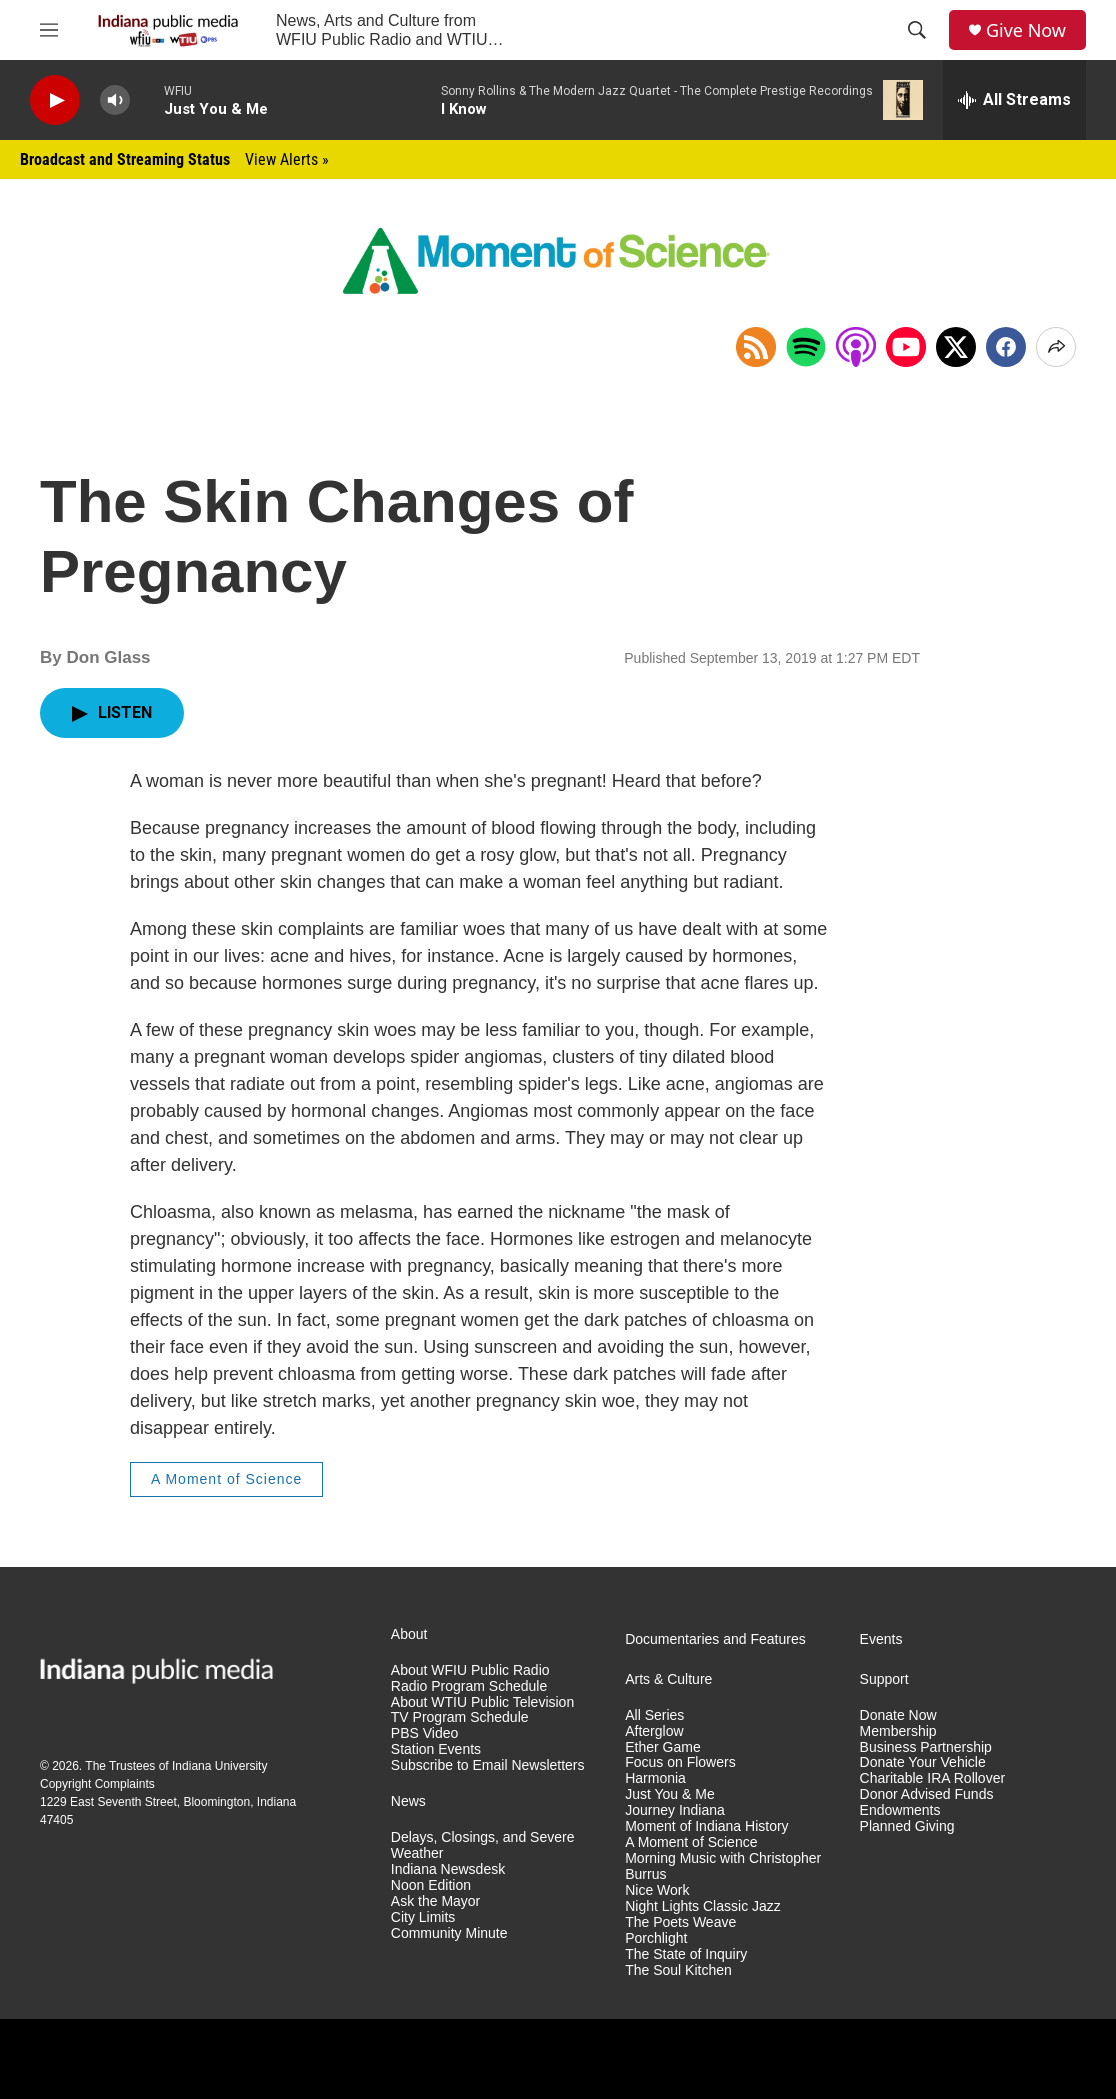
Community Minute (449, 1933)
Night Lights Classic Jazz (703, 1906)
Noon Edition (431, 1885)
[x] (956, 347)
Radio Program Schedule (469, 1686)
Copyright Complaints (97, 1784)
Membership (898, 1731)
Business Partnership (926, 1747)
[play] (55, 100)
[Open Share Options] (1056, 347)
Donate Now (898, 1715)
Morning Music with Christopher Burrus (723, 1866)
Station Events (436, 1749)
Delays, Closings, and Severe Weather (483, 1845)
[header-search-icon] (917, 30)
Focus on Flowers (680, 1762)
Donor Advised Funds (927, 1794)
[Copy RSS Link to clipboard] (756, 347)
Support (884, 1679)
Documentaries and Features (715, 1639)
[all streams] (1014, 100)
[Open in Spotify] (806, 347)
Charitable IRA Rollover (933, 1778)
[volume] (115, 100)
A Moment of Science (226, 1479)
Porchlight (656, 1938)
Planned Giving (907, 1826)
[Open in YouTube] (906, 347)
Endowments (900, 1810)
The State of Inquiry (686, 1954)
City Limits (423, 1917)
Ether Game (662, 1747)
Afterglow (654, 1731)
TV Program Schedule (460, 1717)
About (409, 1634)
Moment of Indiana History (706, 1826)
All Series (654, 1715)
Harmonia (655, 1778)
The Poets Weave (680, 1922)
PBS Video (424, 1733)
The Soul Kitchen (678, 1970)
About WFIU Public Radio (470, 1670)
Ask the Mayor (435, 1901)
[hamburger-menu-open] (49, 30)
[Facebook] (1006, 347)
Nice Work (657, 1890)
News (408, 1801)
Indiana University (219, 1766)
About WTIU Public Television (482, 1702)
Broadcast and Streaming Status (174, 159)
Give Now (1026, 30)
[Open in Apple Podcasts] (856, 347)
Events (881, 1639)
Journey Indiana (675, 1810)
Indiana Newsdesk (448, 1869)
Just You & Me (670, 1794)
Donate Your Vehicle (923, 1762)
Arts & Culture (668, 1679)
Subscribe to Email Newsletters (488, 1765)
